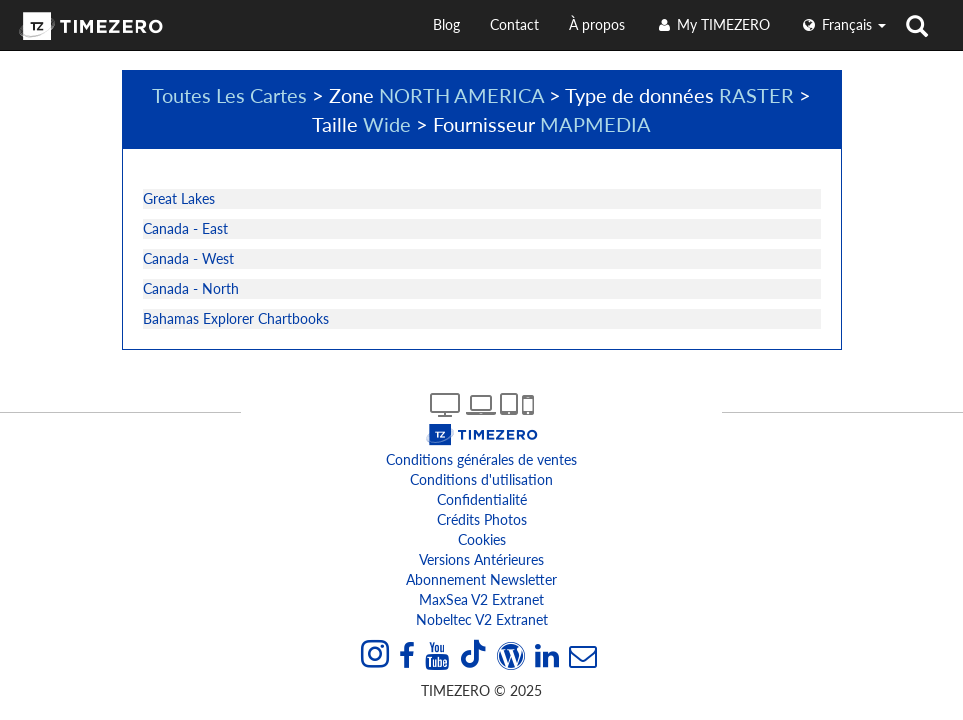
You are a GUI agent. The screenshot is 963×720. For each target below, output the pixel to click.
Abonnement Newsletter (481, 579)
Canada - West (188, 258)
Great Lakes (179, 198)
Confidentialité (482, 499)
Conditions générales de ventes (481, 459)
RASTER (756, 95)
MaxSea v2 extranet (481, 599)
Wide (387, 124)
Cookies (482, 539)
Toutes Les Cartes (229, 95)
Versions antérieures (481, 559)
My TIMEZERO (712, 24)
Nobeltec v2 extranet (482, 619)
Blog (446, 24)
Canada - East (185, 228)
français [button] (843, 24)
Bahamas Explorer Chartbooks (236, 318)
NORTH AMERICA (461, 95)
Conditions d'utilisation (481, 479)
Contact (514, 24)
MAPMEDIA (595, 124)
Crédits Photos (482, 519)
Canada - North (191, 288)
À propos (597, 24)
